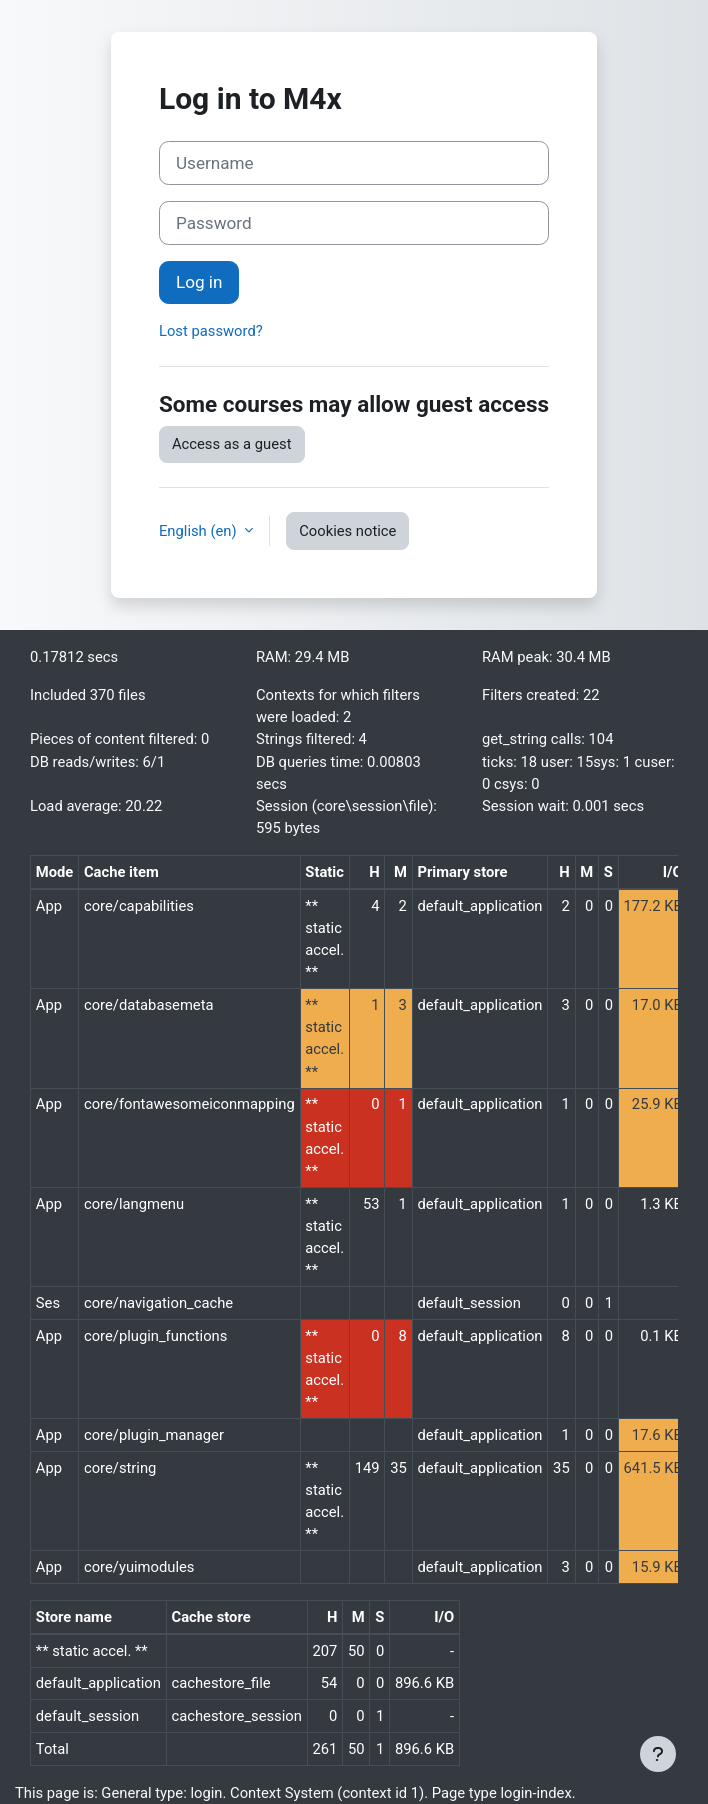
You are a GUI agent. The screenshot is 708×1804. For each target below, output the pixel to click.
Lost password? (211, 331)
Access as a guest (232, 444)
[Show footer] (658, 1754)
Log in (199, 282)
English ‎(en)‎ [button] (199, 531)
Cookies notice (347, 531)
